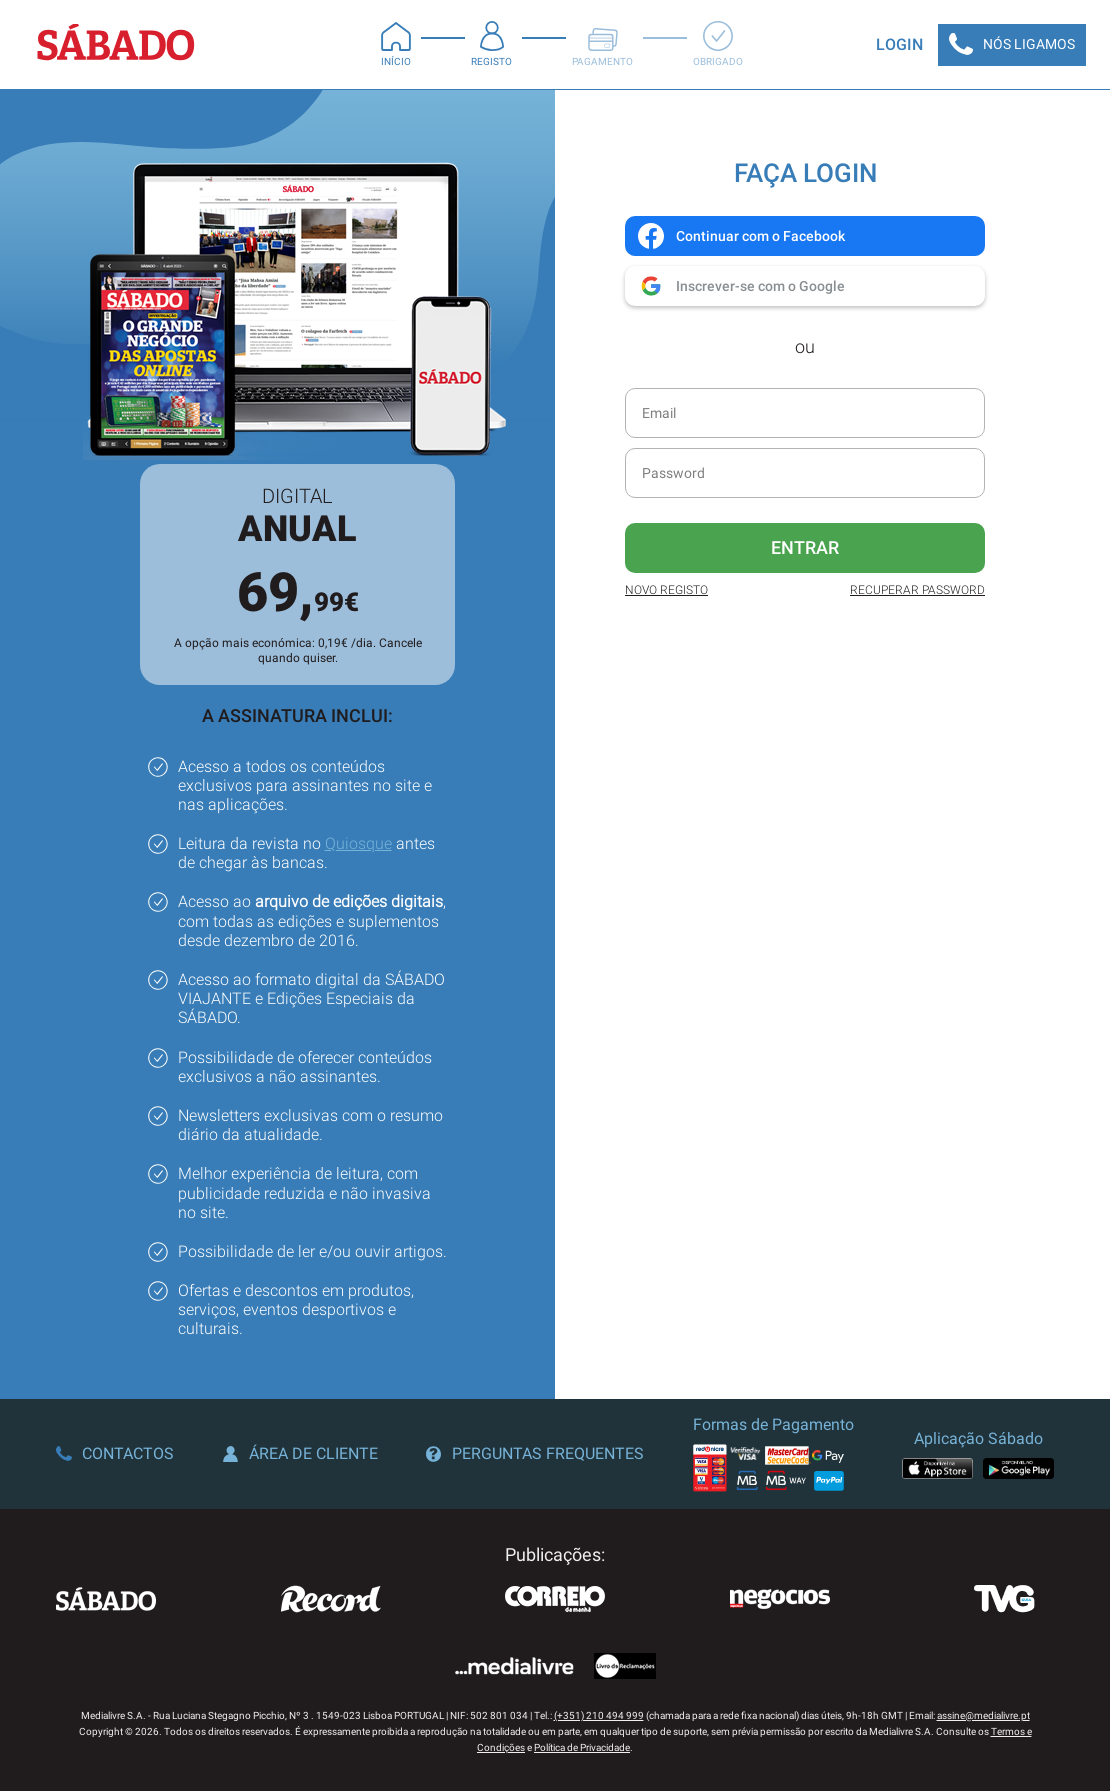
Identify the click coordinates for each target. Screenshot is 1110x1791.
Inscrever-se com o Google (740, 286)
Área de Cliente (300, 1453)
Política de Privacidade (582, 1747)
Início (396, 44)
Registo (491, 44)
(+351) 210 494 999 (599, 1715)
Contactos (115, 1453)
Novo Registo (666, 590)
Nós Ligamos (1012, 45)
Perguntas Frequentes (535, 1453)
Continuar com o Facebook (740, 236)
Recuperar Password (917, 590)
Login (899, 44)
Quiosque (358, 843)
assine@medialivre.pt (983, 1715)
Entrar (805, 547)
